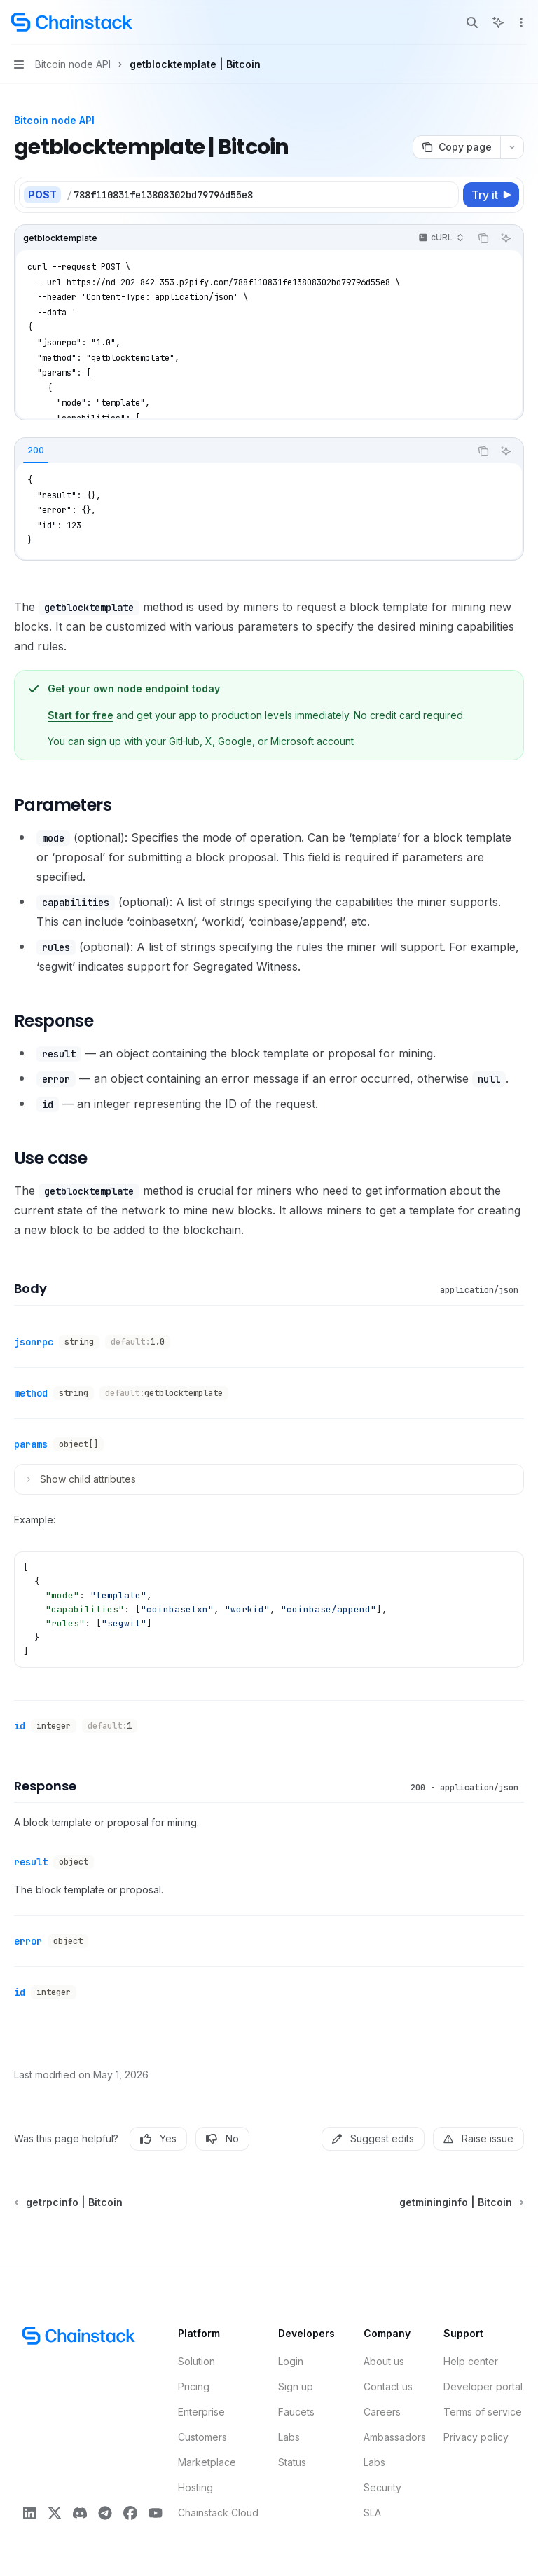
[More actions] (520, 22)
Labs (289, 2437)
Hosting (195, 2487)
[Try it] (491, 194)
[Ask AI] (506, 238)
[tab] (35, 450)
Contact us (388, 2386)
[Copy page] (456, 147)
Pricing (193, 2386)
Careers (382, 2412)
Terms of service (482, 2412)
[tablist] (242, 451)
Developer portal (483, 2386)
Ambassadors (395, 2437)
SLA (372, 2513)
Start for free (80, 715)
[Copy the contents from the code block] (483, 238)
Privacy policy (476, 2437)
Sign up (295, 2386)
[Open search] (472, 22)
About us (384, 2361)
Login (290, 2361)
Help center (470, 2361)
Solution (196, 2361)
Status (292, 2462)
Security (382, 2487)
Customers (202, 2437)
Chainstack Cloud (218, 2513)
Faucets (296, 2412)
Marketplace (207, 2462)
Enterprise (201, 2412)
